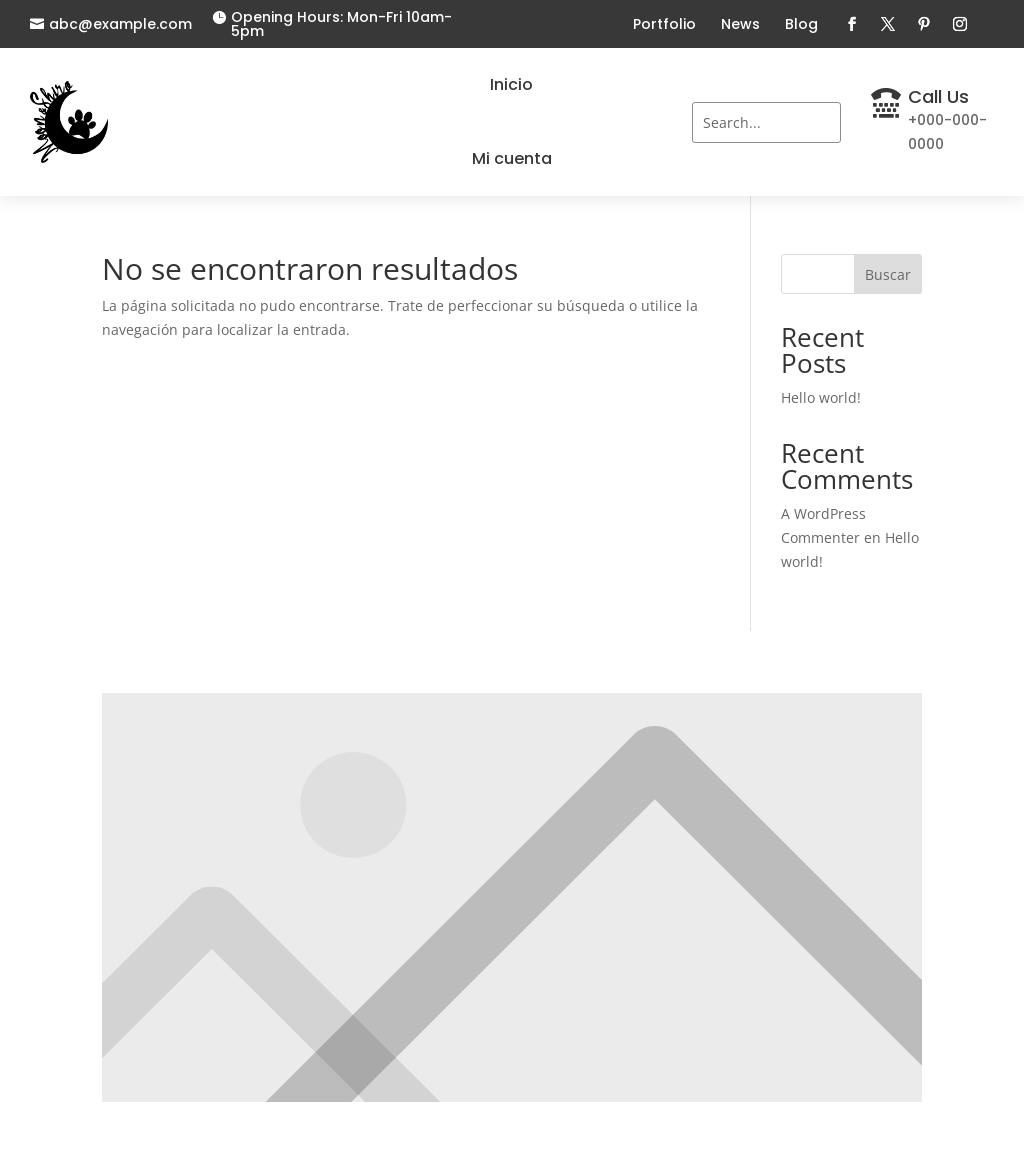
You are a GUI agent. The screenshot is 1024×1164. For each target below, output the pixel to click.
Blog (801, 24)
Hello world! (821, 397)
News (740, 24)
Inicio (511, 84)
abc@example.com (120, 24)
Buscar (888, 274)
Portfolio (664, 24)
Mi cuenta (512, 158)
